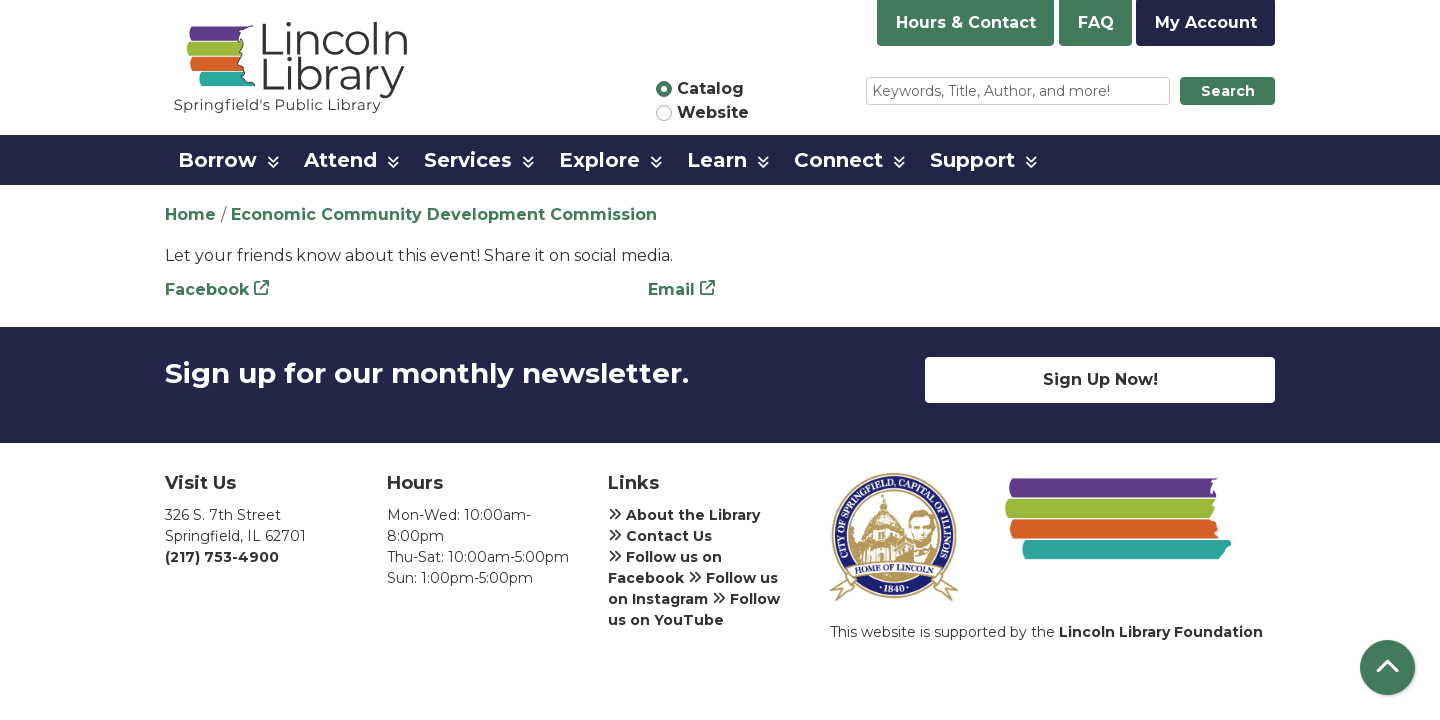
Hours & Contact (966, 22)
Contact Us (660, 536)
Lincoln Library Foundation (1161, 632)
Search (1228, 91)
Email (671, 289)
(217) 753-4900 (222, 557)
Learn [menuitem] (717, 160)
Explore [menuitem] (599, 160)
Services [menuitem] (468, 160)
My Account (1206, 22)
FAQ (1096, 22)
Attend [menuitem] (340, 160)
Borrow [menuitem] (217, 160)
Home (190, 214)
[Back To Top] (1387, 667)
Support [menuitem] (972, 160)
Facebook (207, 289)
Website (713, 112)
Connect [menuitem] (838, 160)
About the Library (684, 515)
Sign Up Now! (1100, 379)
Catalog (710, 88)
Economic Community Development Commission (444, 214)
